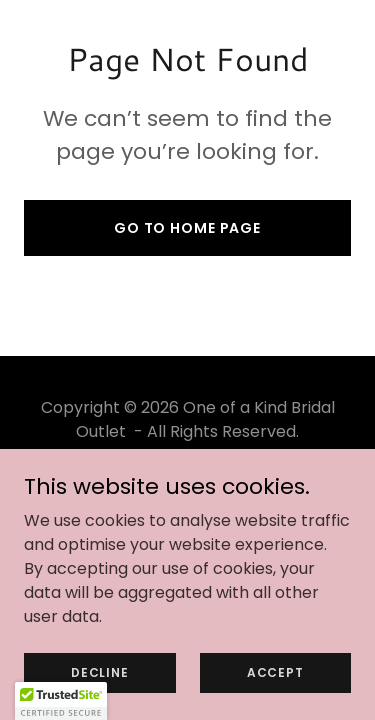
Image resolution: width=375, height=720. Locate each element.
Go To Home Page (187, 228)
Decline (99, 671)
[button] (61, 701)
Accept (275, 671)
